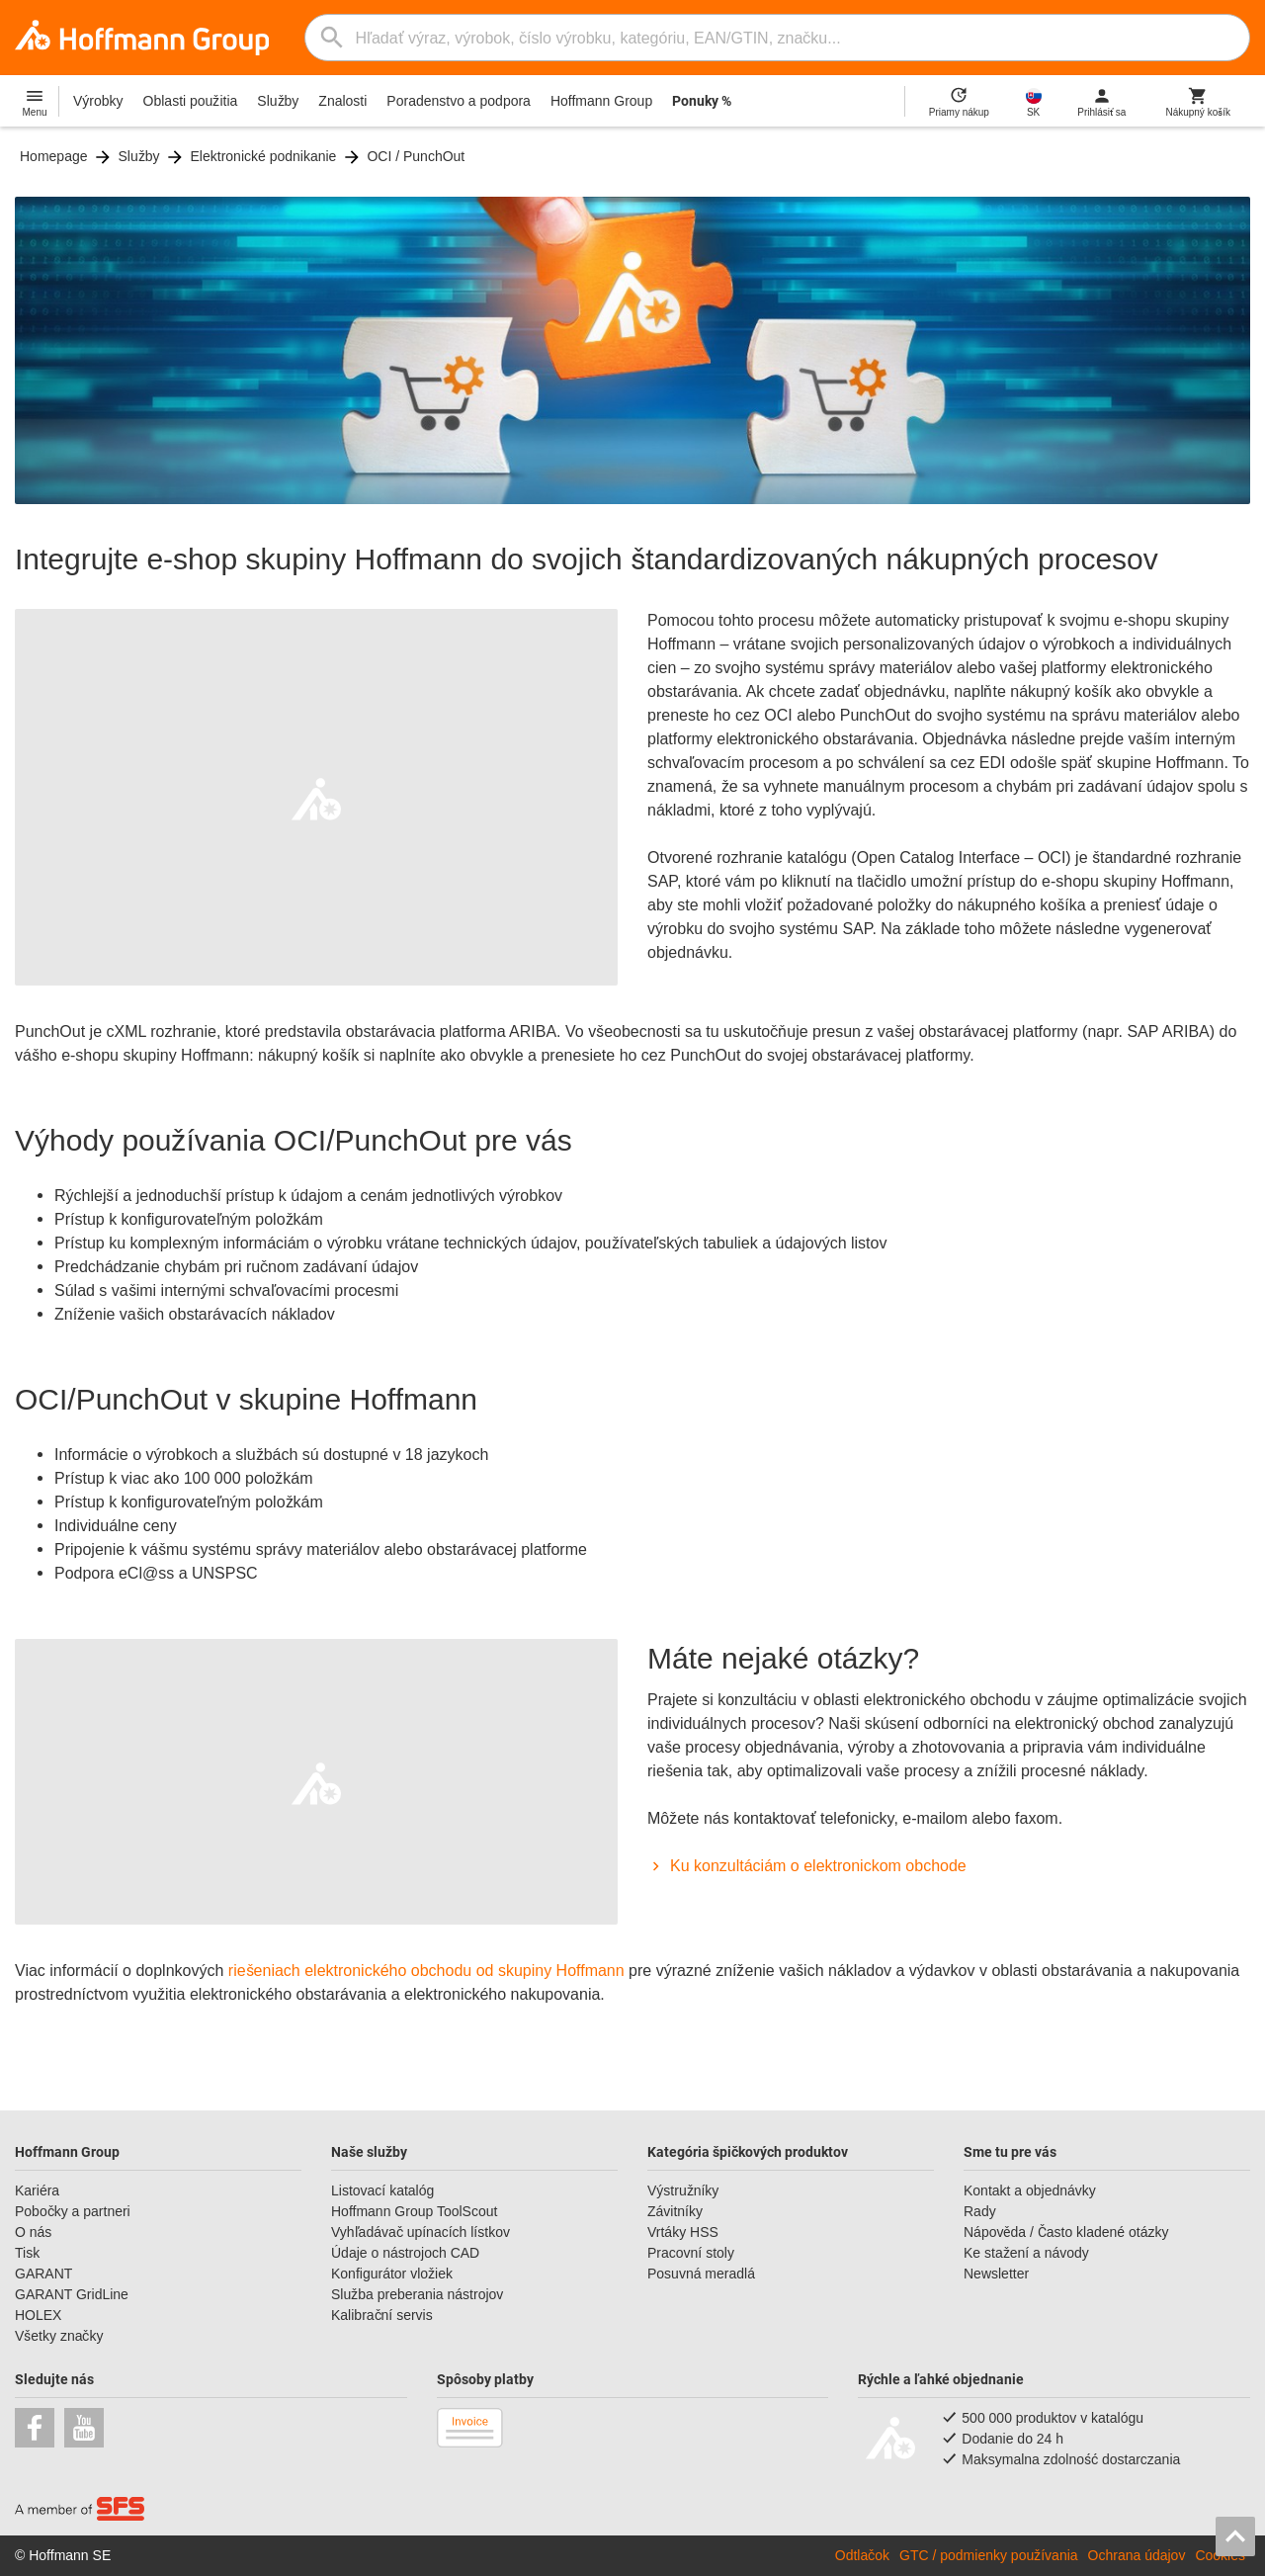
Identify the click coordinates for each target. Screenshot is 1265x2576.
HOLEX (38, 2315)
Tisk (27, 2253)
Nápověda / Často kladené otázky (1066, 2232)
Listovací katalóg (382, 2190)
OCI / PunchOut (415, 156)
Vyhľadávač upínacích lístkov (420, 2232)
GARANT (43, 2273)
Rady (980, 2211)
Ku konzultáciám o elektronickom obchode (807, 1865)
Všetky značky (59, 2336)
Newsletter (996, 2273)
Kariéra (37, 2190)
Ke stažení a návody (1026, 2253)
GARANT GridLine (71, 2294)
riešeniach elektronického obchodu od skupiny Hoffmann (426, 1970)
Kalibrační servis (382, 2315)
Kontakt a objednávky (1030, 2190)
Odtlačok (862, 2555)
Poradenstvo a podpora (458, 101)
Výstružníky (682, 2190)
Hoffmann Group (601, 101)
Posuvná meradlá (701, 2273)
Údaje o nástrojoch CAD (405, 2253)
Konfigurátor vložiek (392, 2273)
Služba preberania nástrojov (417, 2294)
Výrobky (98, 101)
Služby (277, 101)
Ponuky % (701, 101)
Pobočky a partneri (72, 2211)
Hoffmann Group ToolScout (414, 2211)
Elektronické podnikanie (264, 156)
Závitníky (675, 2211)
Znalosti (342, 101)
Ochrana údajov (1137, 2555)
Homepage (54, 156)
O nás (33, 2232)
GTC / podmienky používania (988, 2555)
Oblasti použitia (190, 101)
